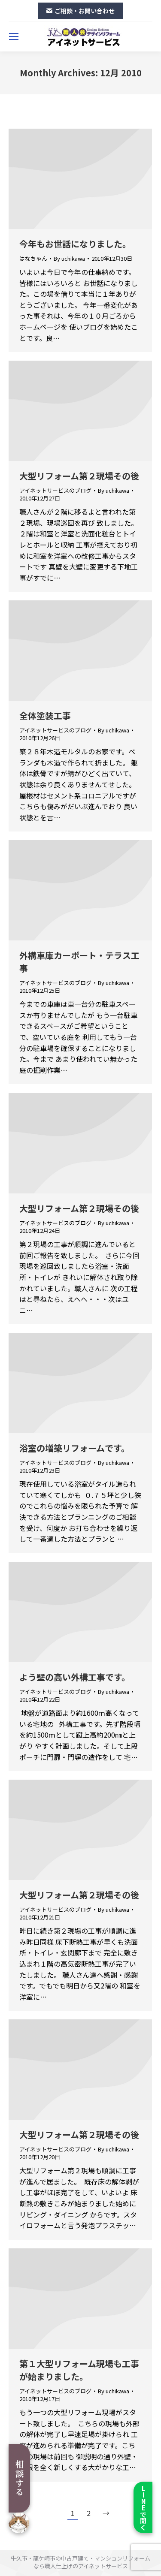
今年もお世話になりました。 (75, 244)
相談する (19, 2478)
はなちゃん (33, 258)
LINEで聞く (143, 2507)
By (69, 258)
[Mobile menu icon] (14, 36)
